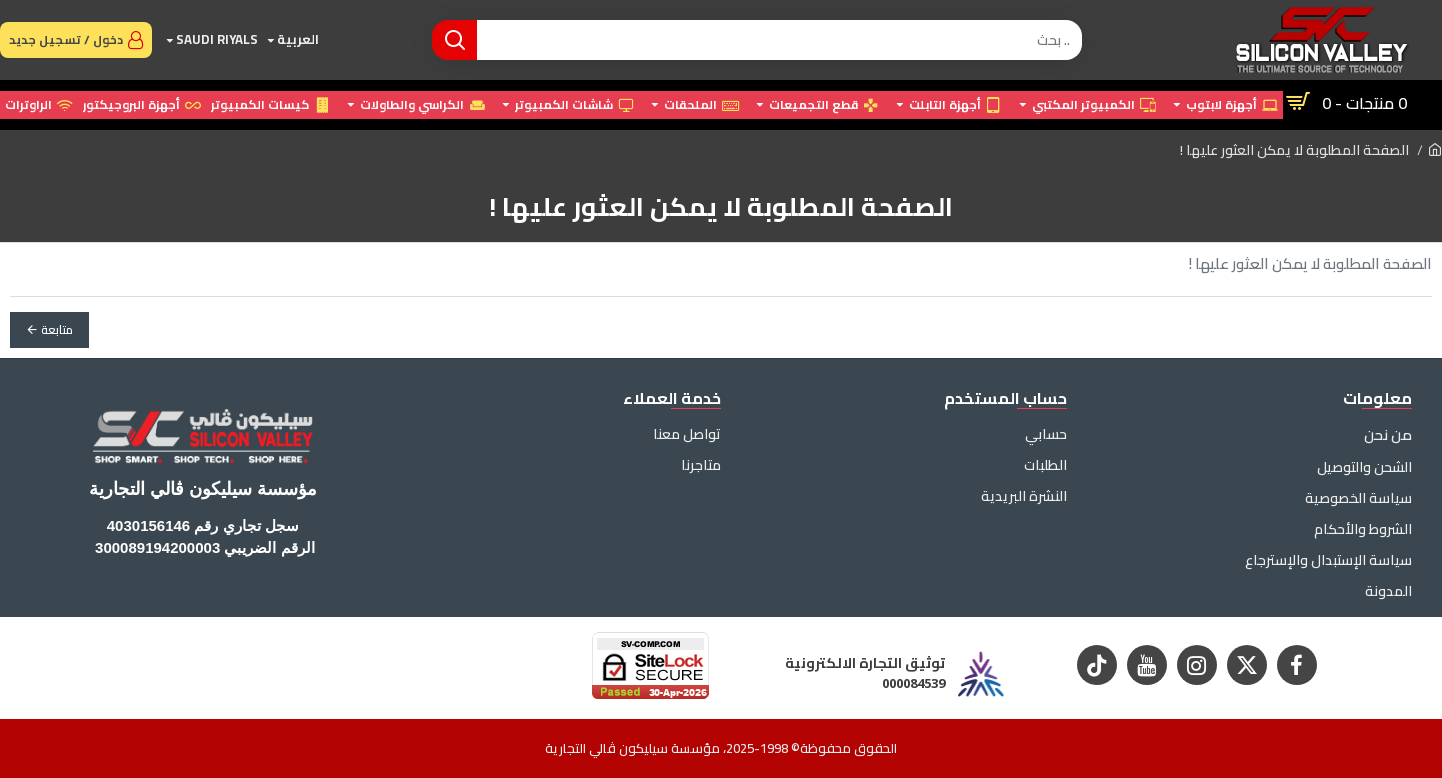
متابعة (57, 329)
